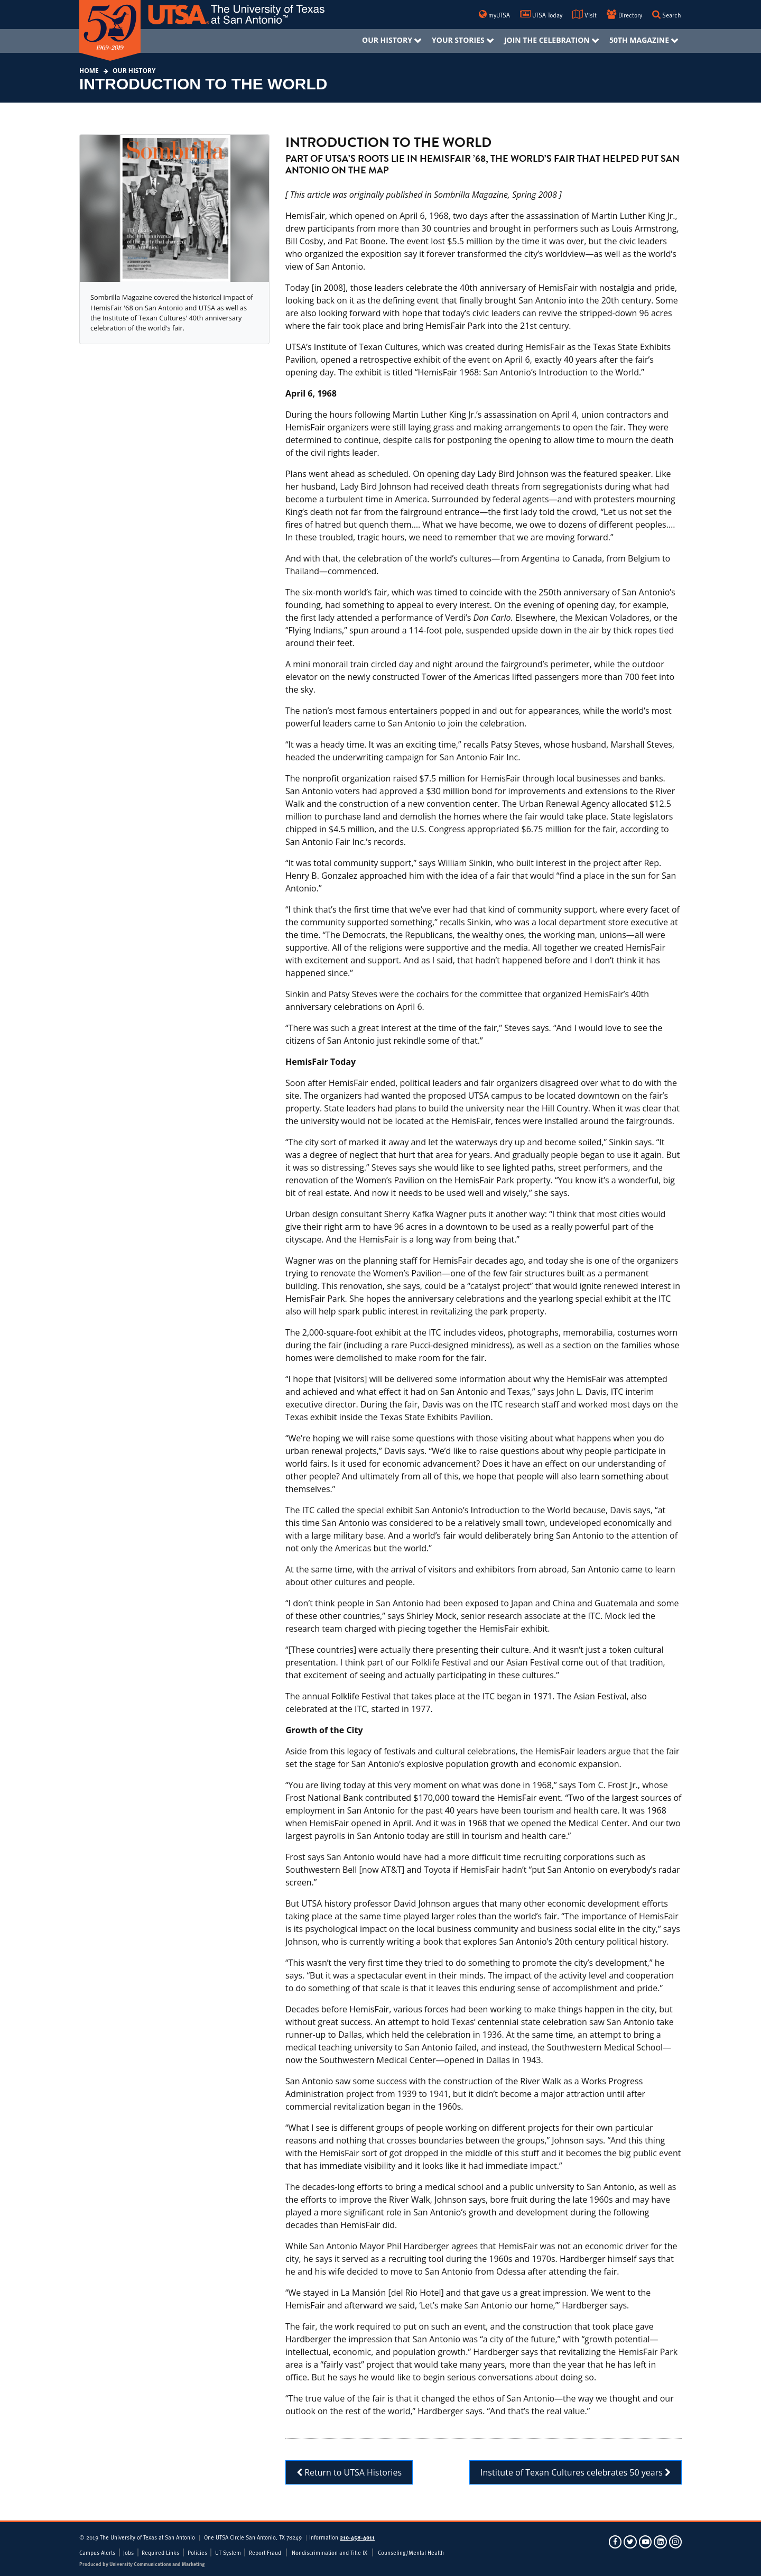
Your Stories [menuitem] (458, 40)
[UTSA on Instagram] (675, 2541)
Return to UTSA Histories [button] (349, 2472)
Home (89, 70)
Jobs (128, 2553)
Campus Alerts (97, 2553)
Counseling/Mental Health (411, 2553)
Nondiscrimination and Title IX (329, 2553)
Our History (133, 70)
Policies (197, 2553)
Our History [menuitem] (387, 40)
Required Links (160, 2553)
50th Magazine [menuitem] (639, 40)
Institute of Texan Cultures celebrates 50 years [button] (575, 2472)
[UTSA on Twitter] (631, 2541)
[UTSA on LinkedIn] (661, 2541)
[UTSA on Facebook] (616, 2541)
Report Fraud (265, 2553)
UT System (228, 2553)
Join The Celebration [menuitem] (547, 40)
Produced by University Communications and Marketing (142, 2564)
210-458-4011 (357, 2537)
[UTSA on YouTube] (646, 2541)
